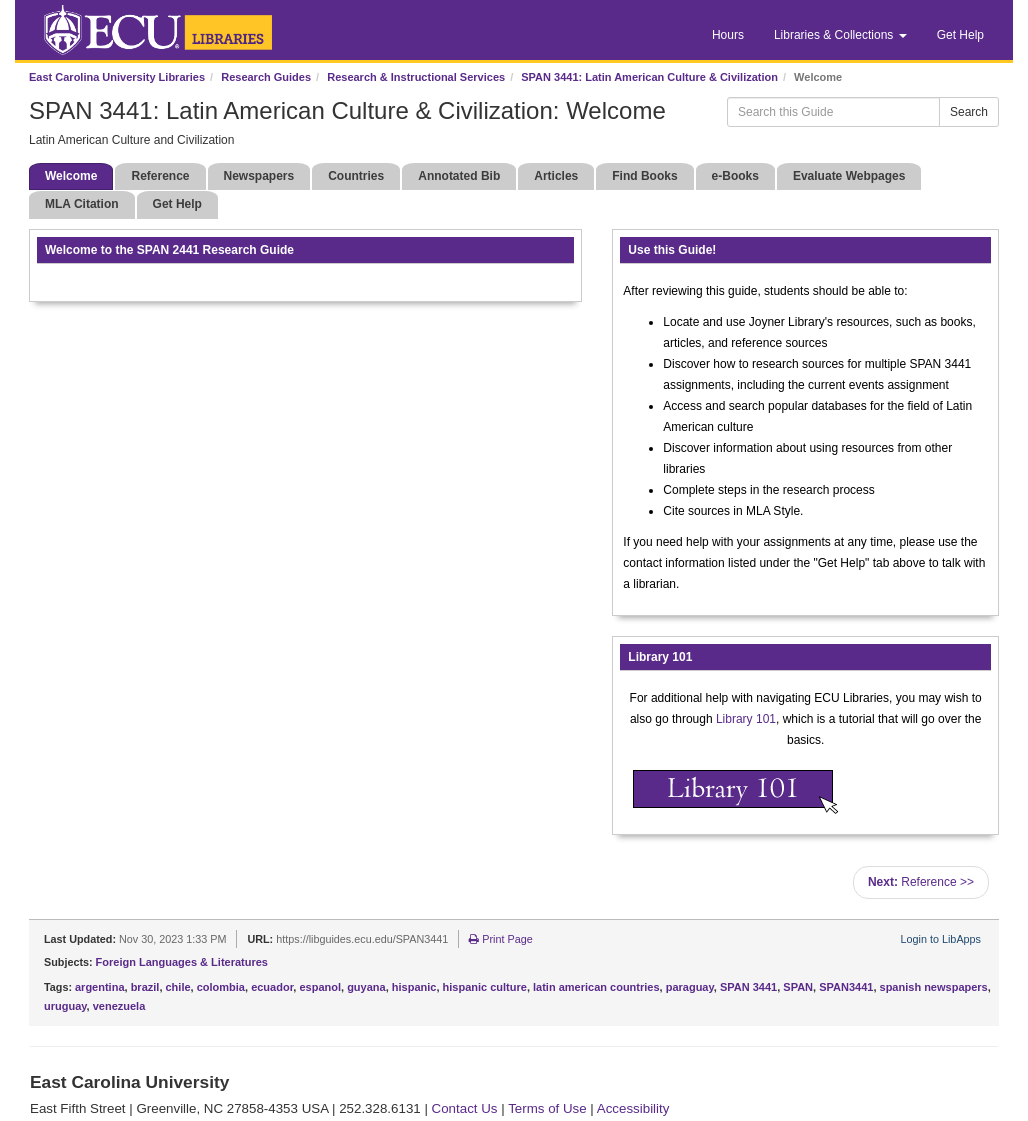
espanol (320, 987)
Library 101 (746, 719)
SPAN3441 (846, 987)
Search (969, 112)
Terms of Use (547, 1108)
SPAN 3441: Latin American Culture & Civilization (649, 77)
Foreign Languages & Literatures (182, 962)
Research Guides (266, 77)
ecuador (272, 987)
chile (178, 987)
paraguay (690, 987)
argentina (100, 987)
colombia (221, 987)
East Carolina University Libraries (117, 77)
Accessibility (633, 1108)
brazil (145, 987)
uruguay (65, 1006)
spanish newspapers (934, 987)
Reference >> (921, 882)
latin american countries (596, 987)
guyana (366, 987)
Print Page (500, 939)
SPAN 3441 (748, 987)
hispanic (414, 987)
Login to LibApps (941, 939)
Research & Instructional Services (416, 77)
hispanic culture (485, 987)
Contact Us (465, 1108)
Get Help (960, 35)
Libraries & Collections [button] (840, 35)
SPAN (798, 987)
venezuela (119, 1006)
